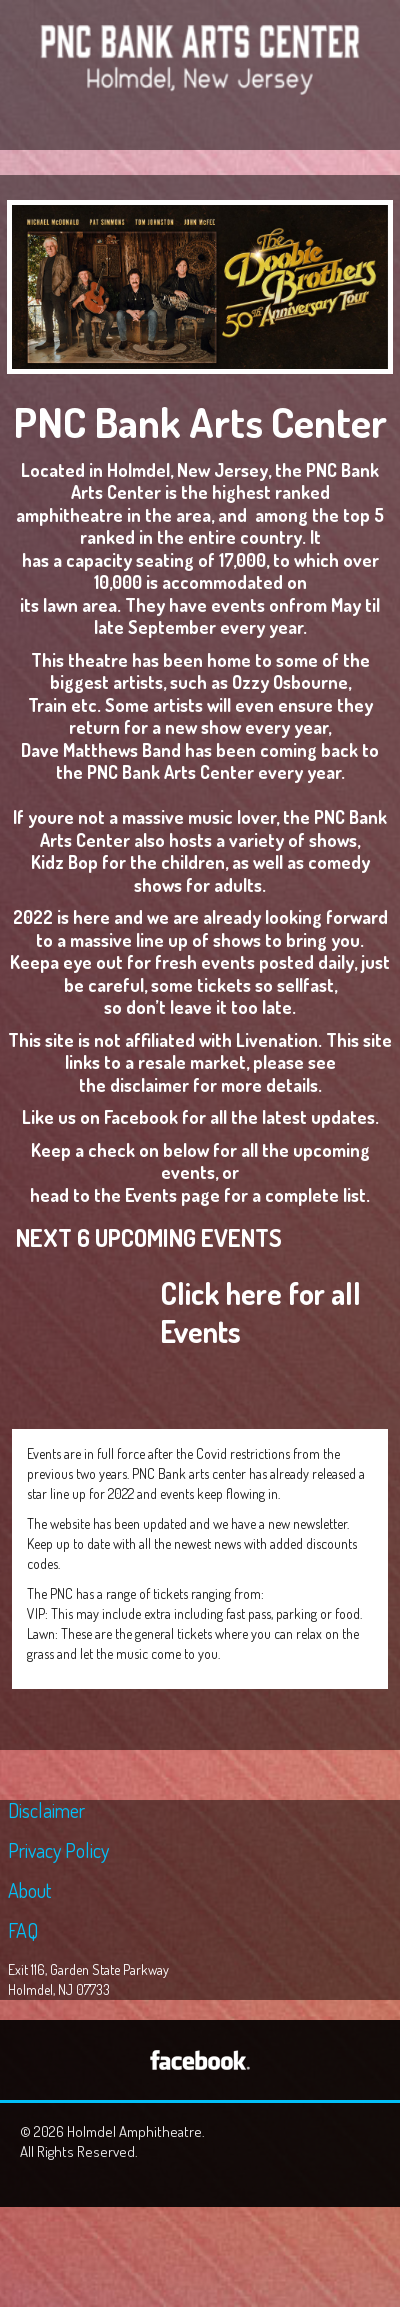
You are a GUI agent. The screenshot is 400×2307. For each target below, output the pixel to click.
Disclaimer (46, 1810)
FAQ (23, 1930)
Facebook (141, 1117)
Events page (172, 1195)
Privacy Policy (58, 1850)
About (29, 1890)
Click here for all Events (260, 1312)
